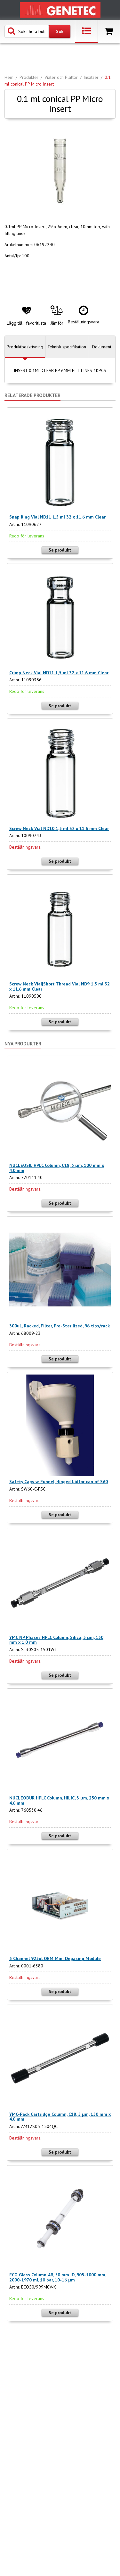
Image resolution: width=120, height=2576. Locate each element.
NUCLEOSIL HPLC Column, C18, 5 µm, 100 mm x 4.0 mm (56, 1167)
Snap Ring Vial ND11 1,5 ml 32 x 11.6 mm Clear (57, 517)
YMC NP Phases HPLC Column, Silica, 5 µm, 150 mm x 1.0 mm (56, 1639)
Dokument (101, 347)
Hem (8, 77)
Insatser (91, 77)
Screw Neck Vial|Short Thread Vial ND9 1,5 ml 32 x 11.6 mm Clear (59, 986)
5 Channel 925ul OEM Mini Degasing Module (55, 1958)
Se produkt (60, 550)
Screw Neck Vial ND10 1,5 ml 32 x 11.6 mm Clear (59, 828)
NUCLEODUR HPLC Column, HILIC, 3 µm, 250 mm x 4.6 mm (59, 1800)
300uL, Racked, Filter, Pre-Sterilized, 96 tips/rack (59, 1326)
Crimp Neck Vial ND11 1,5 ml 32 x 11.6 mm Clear (58, 673)
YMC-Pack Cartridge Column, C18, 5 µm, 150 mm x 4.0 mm (60, 2116)
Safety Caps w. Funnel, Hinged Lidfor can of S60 (58, 1481)
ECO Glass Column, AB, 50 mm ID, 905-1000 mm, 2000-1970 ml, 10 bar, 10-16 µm (57, 2277)
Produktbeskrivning (25, 347)
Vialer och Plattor (61, 77)
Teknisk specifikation (66, 347)
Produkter (29, 77)
